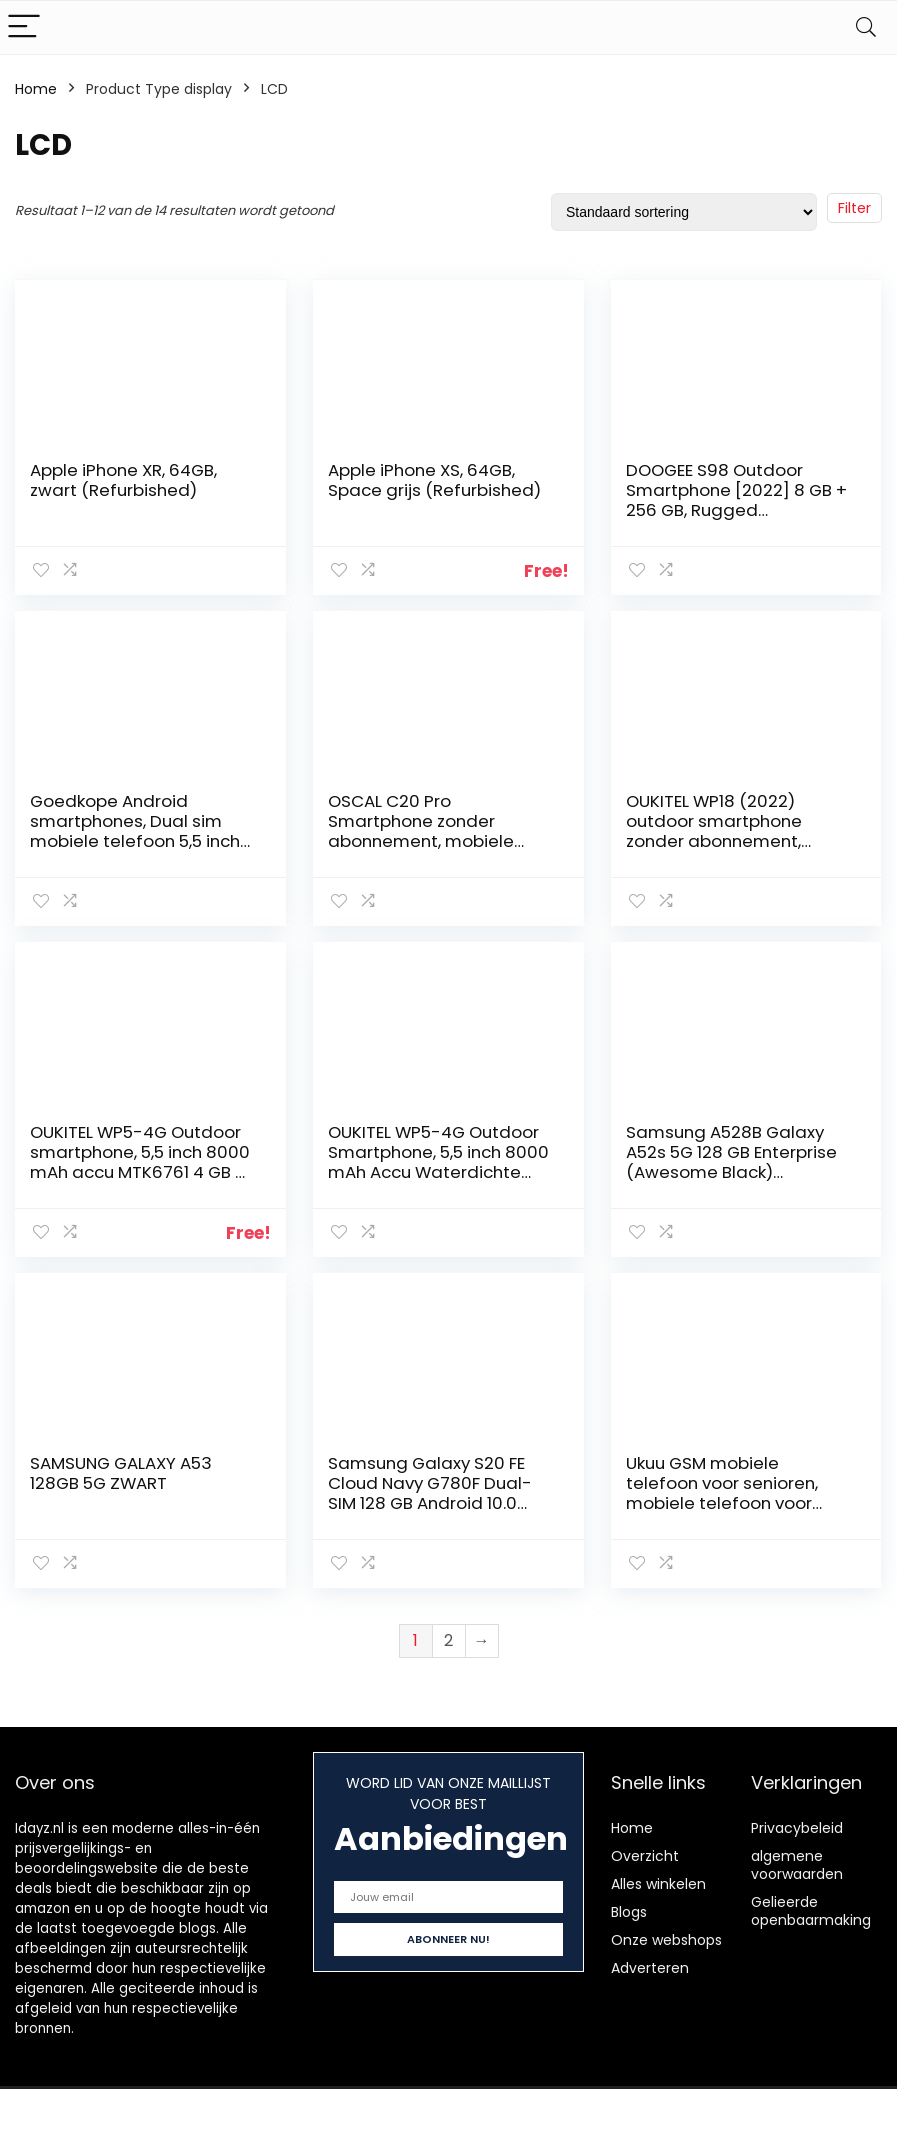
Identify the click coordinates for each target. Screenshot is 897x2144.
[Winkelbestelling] (684, 212)
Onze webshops (666, 1940)
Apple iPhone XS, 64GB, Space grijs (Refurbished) (434, 480)
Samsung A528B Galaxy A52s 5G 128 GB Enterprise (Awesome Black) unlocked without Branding (737, 1162)
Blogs (629, 1912)
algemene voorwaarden (797, 1865)
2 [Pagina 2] (448, 1640)
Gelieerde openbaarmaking (811, 1911)
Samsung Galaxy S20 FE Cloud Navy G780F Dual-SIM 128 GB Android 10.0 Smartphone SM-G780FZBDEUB (430, 1503)
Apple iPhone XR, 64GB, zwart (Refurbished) (123, 480)
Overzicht (645, 1856)
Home (36, 89)
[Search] (866, 27)
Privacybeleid (797, 1828)
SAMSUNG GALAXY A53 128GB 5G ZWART (121, 1473)
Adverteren (650, 1968)
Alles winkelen (658, 1884)
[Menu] (24, 27)
